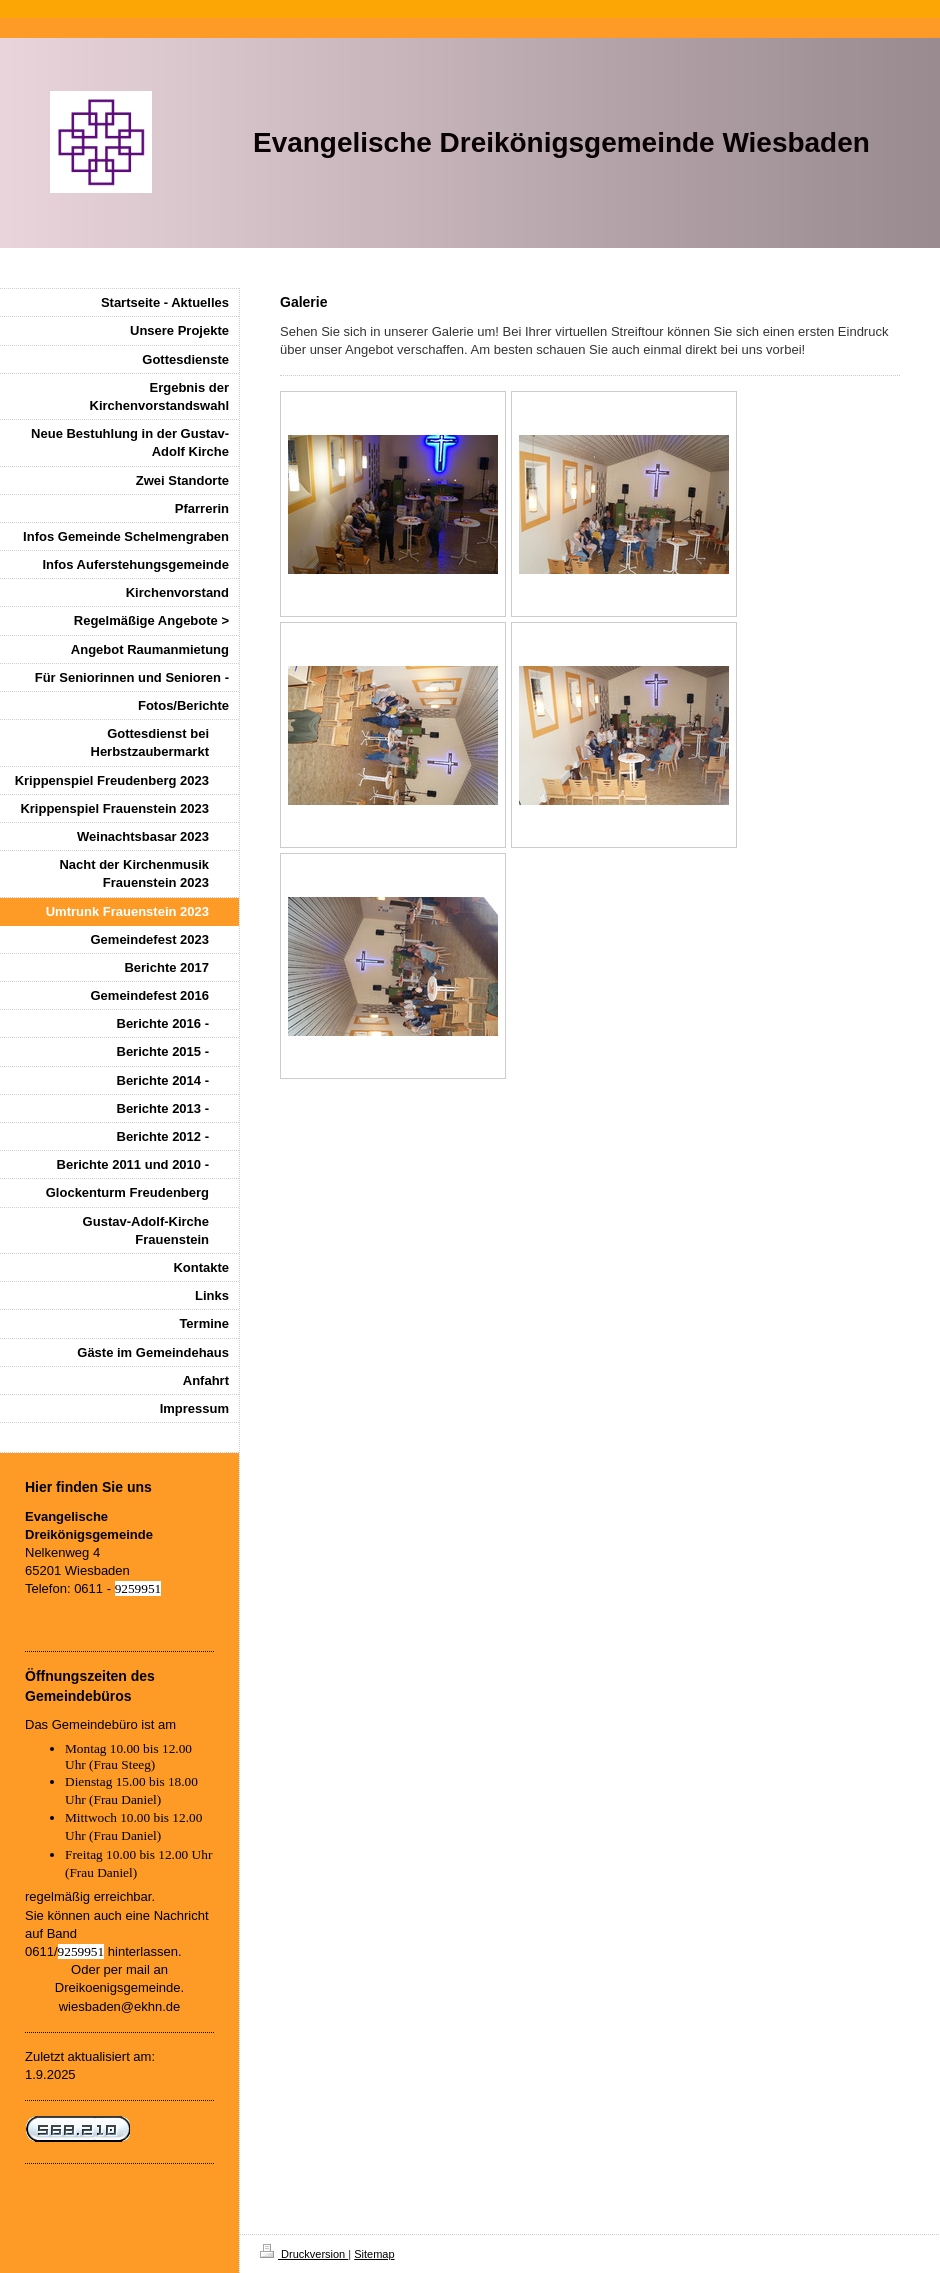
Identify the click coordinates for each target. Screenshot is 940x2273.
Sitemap (374, 2254)
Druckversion (304, 2254)
